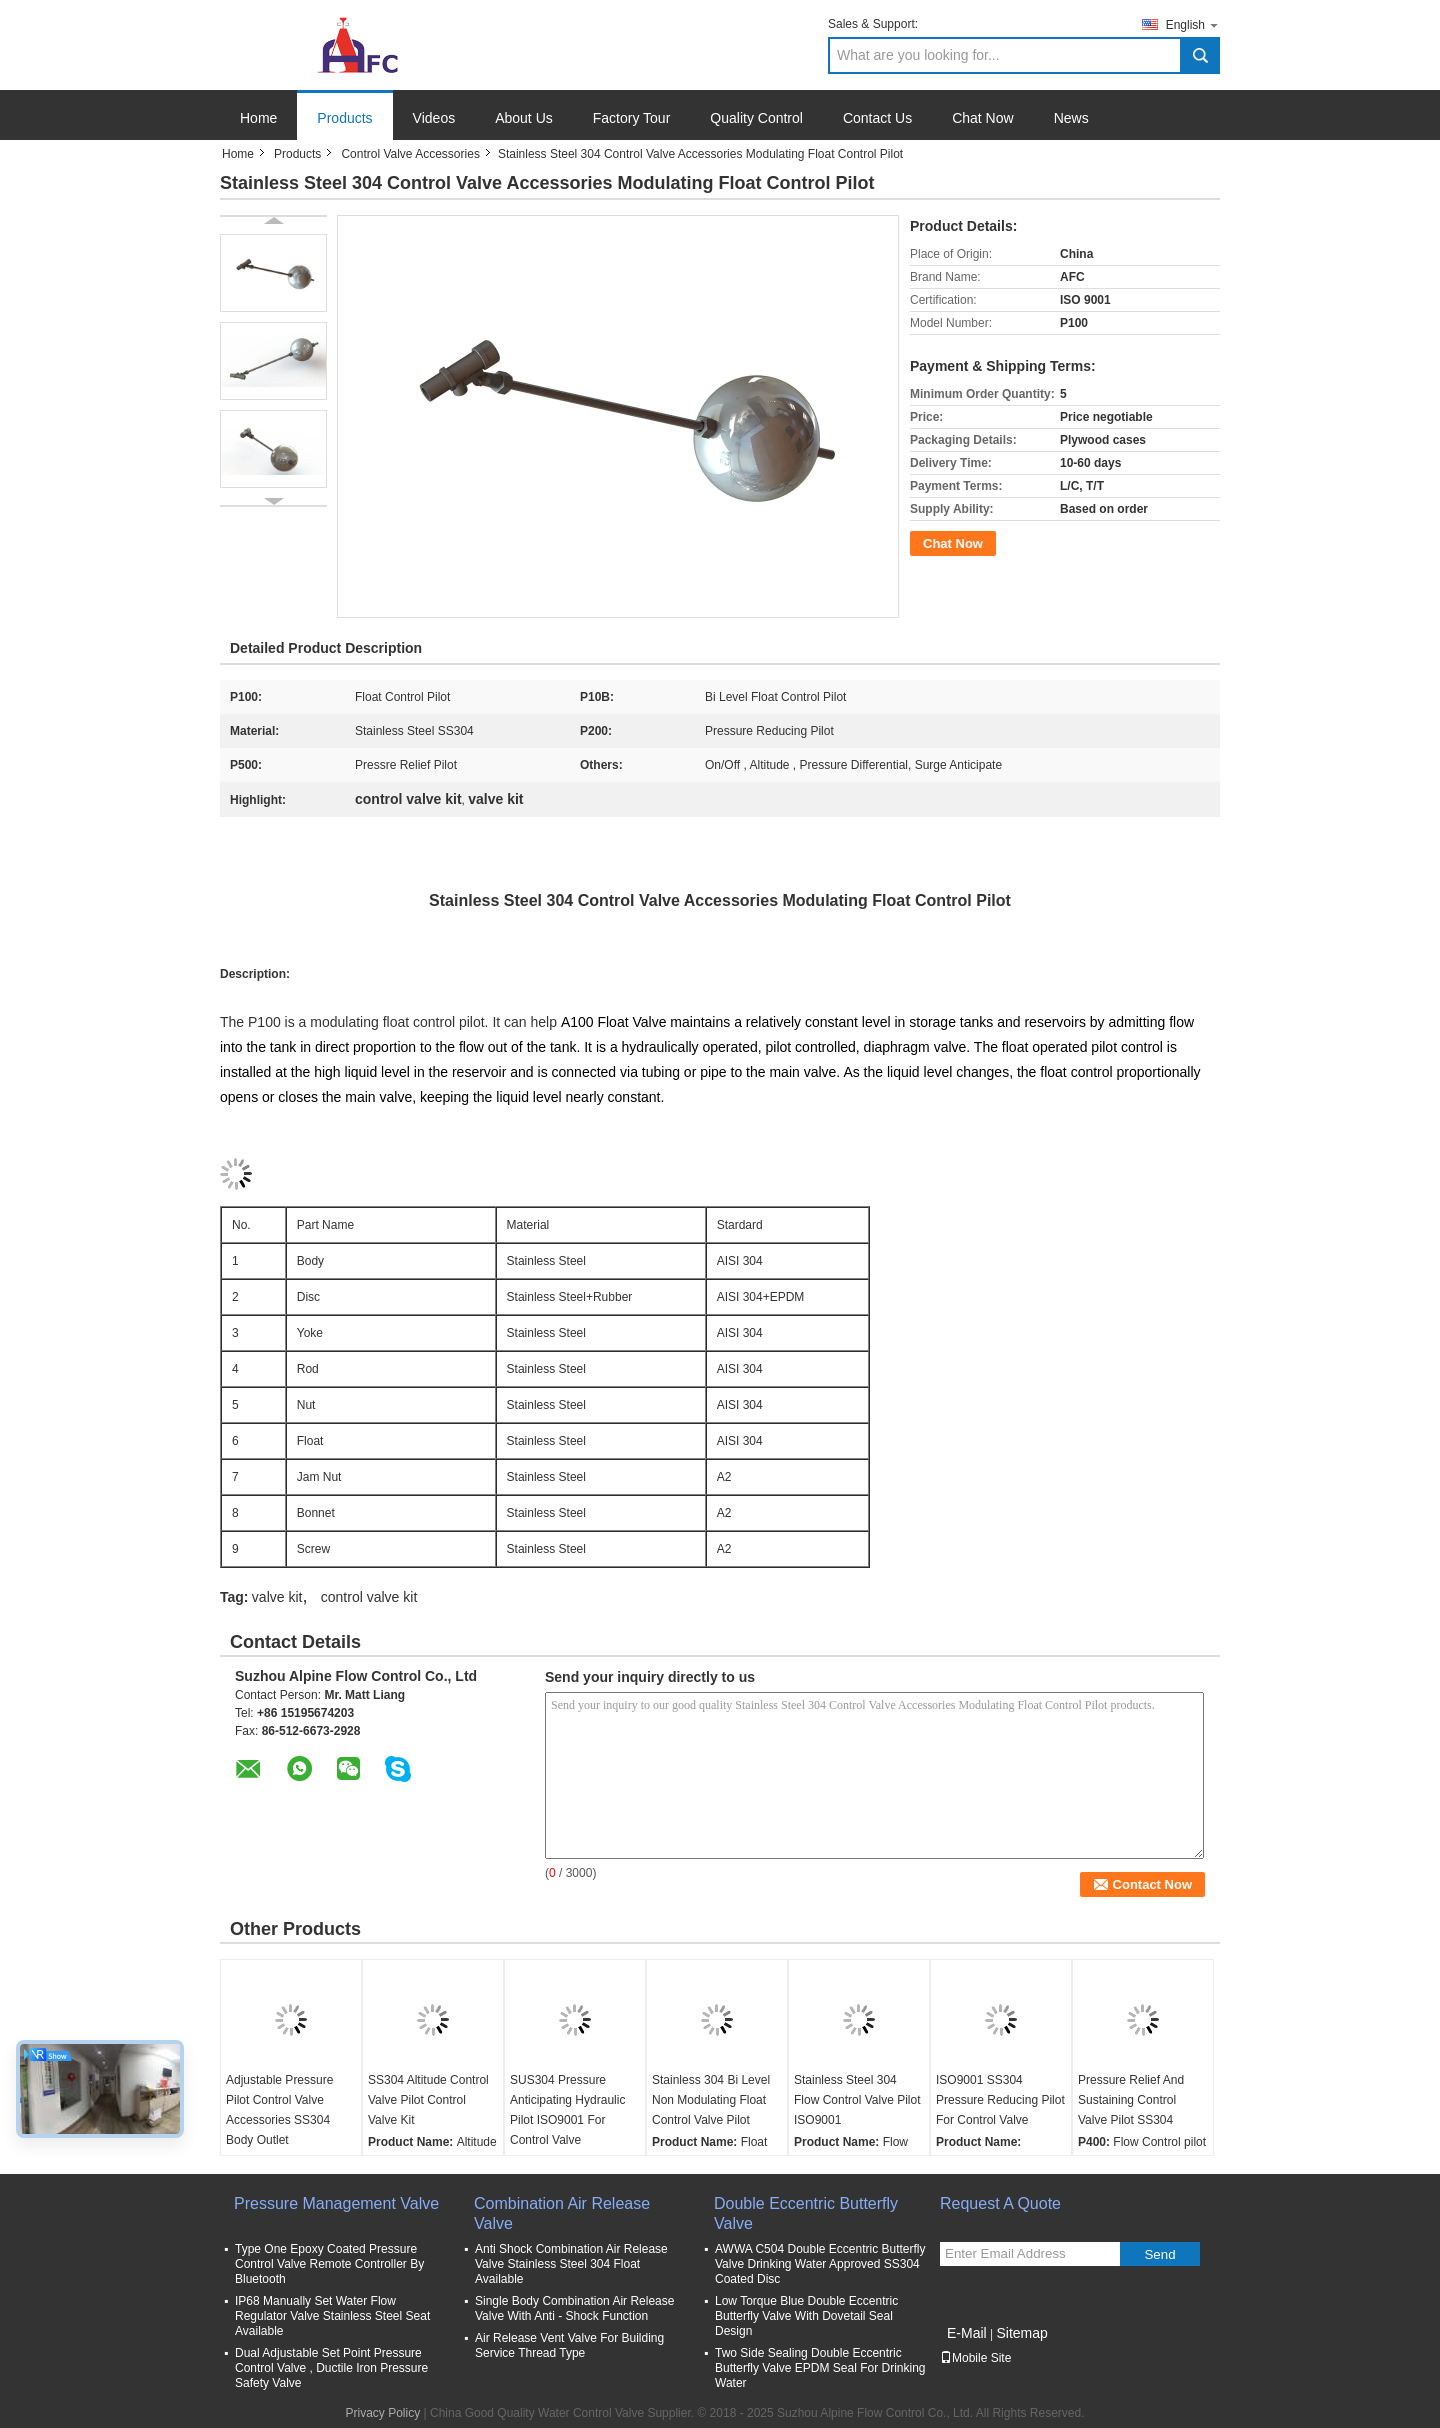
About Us (524, 118)
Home (258, 118)
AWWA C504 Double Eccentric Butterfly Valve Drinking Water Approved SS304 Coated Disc (820, 2264)
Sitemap (1021, 2333)
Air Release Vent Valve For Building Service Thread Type (569, 2345)
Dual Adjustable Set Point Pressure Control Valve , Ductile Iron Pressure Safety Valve (331, 2368)
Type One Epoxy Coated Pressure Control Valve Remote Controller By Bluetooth (329, 2264)
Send (1159, 2254)
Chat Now (982, 118)
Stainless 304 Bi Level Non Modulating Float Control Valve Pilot (711, 2100)
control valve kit (369, 1597)
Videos (434, 118)
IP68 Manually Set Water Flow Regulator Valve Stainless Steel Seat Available (332, 2316)
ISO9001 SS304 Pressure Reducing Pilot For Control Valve (1000, 2100)
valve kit (277, 1597)
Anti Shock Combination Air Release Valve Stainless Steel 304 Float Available (571, 2264)
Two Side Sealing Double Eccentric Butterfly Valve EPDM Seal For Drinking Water (820, 2368)
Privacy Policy (383, 2413)
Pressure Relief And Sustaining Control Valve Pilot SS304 (1131, 2100)
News (1071, 118)
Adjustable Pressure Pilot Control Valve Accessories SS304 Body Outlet (279, 2110)
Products (344, 118)
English (1193, 24)
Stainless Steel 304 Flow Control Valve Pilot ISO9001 (857, 2100)
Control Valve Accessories (410, 154)
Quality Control (756, 118)
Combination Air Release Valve (562, 2213)
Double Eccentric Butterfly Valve (806, 2213)
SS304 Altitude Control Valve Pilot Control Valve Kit (428, 2100)
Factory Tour (632, 118)
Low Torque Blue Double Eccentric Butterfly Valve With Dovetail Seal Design (806, 2316)
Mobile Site (975, 2358)
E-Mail (967, 2333)
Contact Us (877, 118)
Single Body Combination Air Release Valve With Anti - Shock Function (574, 2308)
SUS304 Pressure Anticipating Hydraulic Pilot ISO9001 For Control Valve (567, 2110)
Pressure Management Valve (336, 2203)
